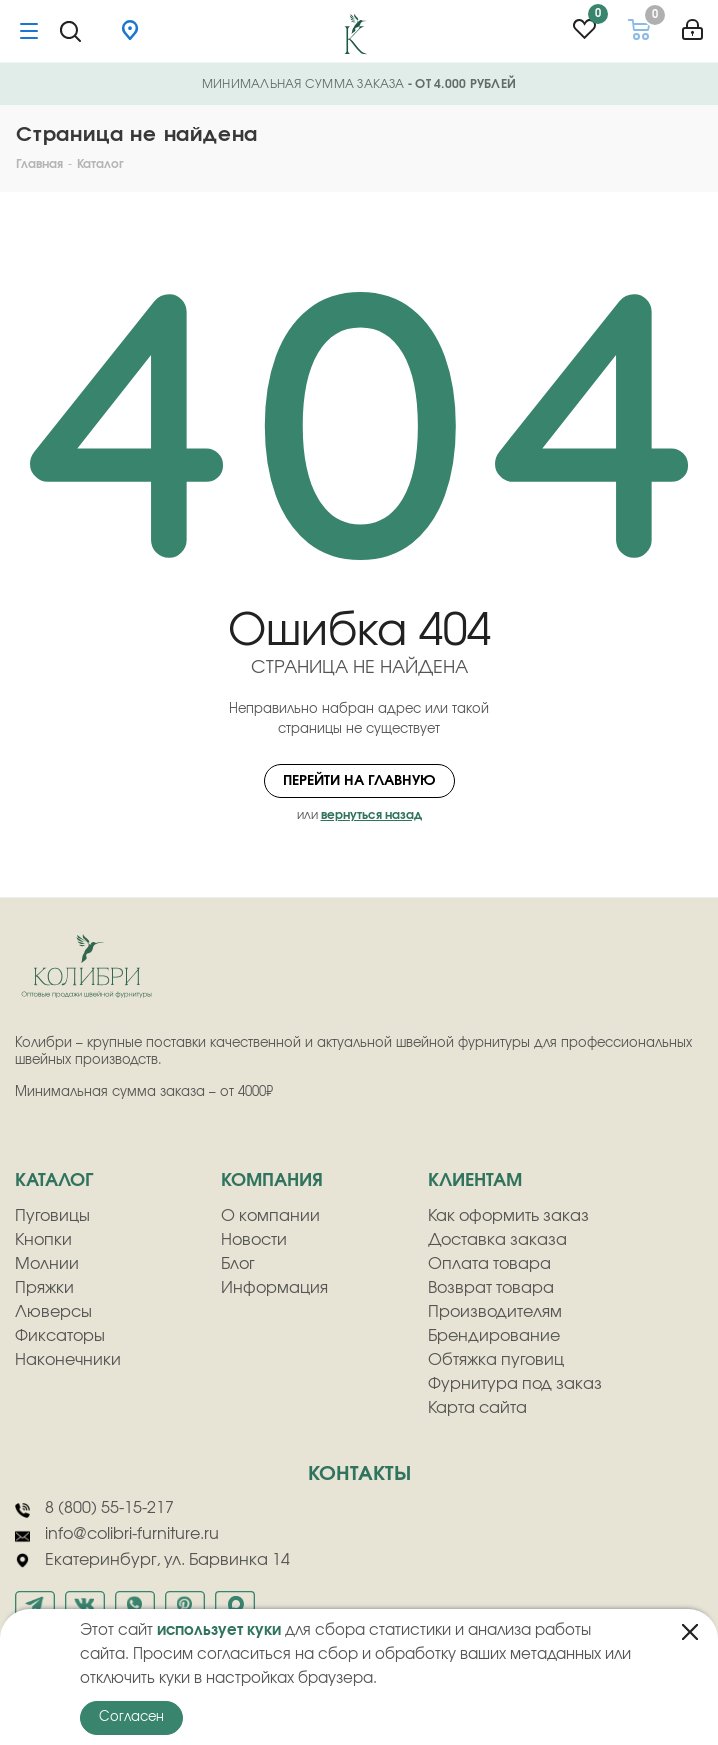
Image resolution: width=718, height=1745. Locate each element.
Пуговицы (52, 1216)
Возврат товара (491, 1288)
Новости (254, 1240)
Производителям (495, 1312)
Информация (274, 1288)
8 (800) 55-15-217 (94, 1509)
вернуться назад (371, 815)
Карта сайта (477, 1408)
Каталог (54, 1181)
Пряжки (44, 1288)
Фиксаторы (60, 1336)
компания (272, 1181)
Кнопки (43, 1240)
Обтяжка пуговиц (496, 1360)
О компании (270, 1216)
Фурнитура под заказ (515, 1384)
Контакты (359, 1474)
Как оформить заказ (508, 1216)
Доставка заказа (497, 1240)
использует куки (219, 1630)
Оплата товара (489, 1264)
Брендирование (494, 1336)
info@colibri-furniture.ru (117, 1535)
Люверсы (53, 1312)
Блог (238, 1264)
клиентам (475, 1181)
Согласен (131, 1717)
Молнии (47, 1264)
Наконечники (68, 1360)
